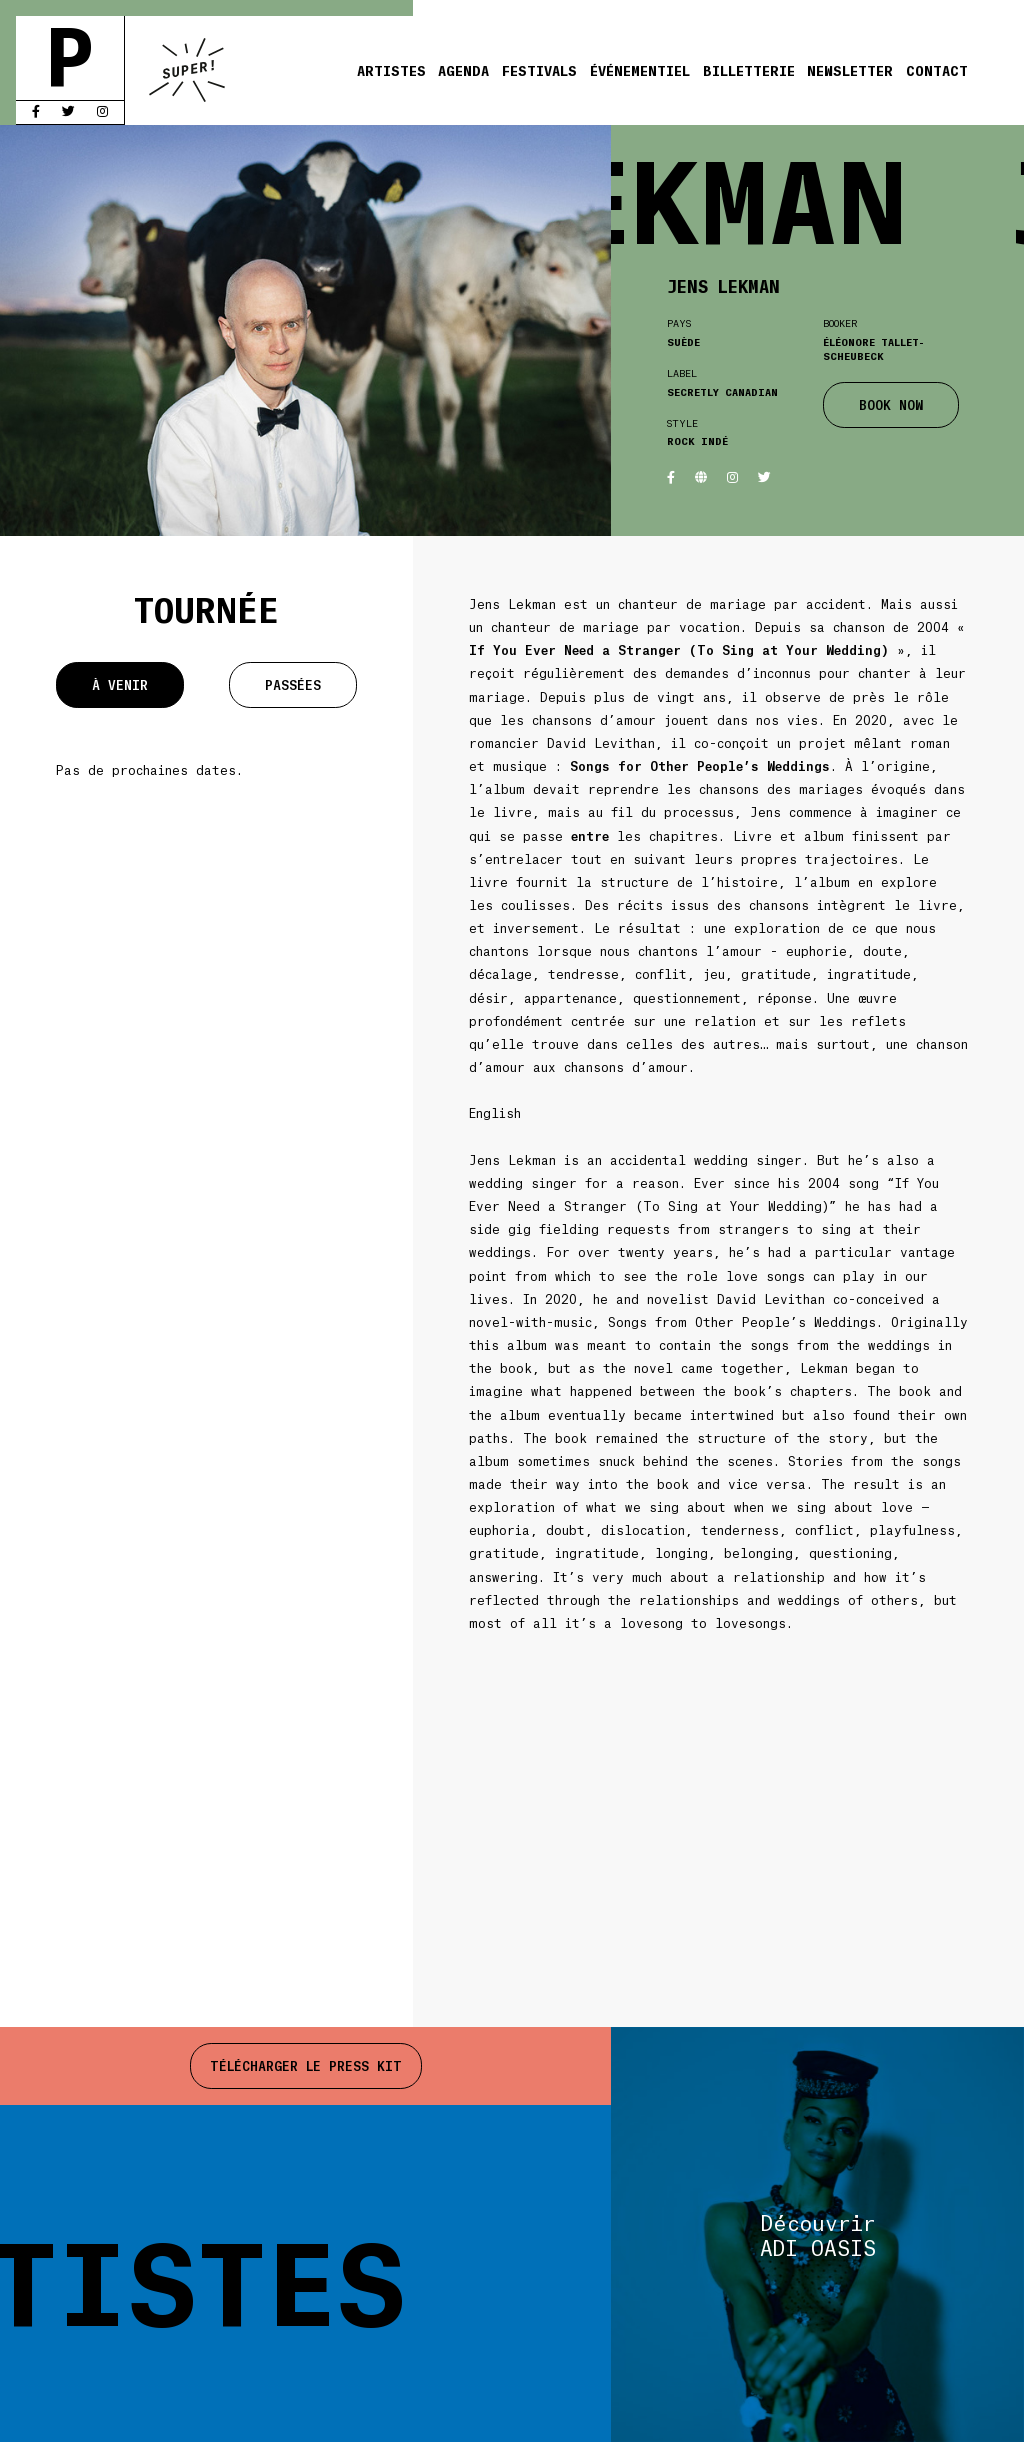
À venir (120, 684)
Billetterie (749, 70)
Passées (293, 684)
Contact (937, 70)
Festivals (539, 70)
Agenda (463, 70)
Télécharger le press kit (306, 2065)
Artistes (391, 70)
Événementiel (640, 70)
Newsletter (850, 70)
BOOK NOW (891, 404)
